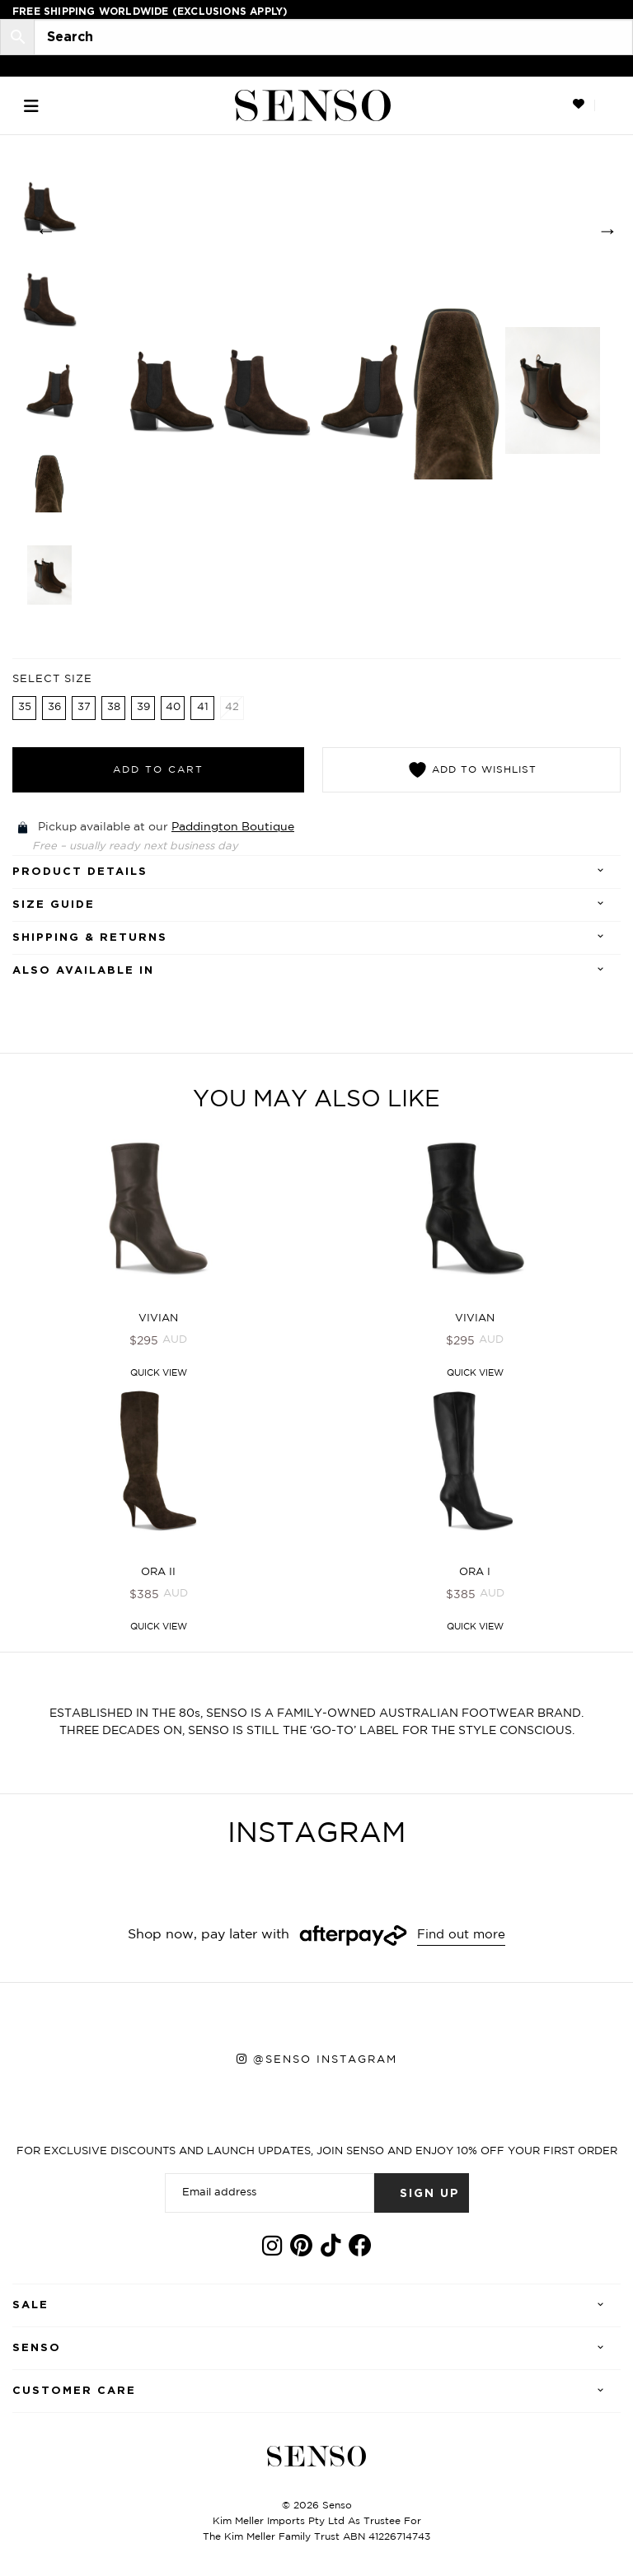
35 (24, 708)
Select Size (52, 681)
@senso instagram (325, 2063)
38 (113, 708)
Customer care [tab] (74, 2394)
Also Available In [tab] (83, 972)
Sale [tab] (30, 2308)
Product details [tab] (80, 873)
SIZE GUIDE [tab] (53, 906)
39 (143, 708)
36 (54, 708)
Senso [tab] (36, 2351)
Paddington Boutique (232, 829)
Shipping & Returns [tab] (89, 939)
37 (84, 708)
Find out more (461, 1938)
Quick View (158, 1376)
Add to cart (158, 771)
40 (173, 708)
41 (203, 708)
